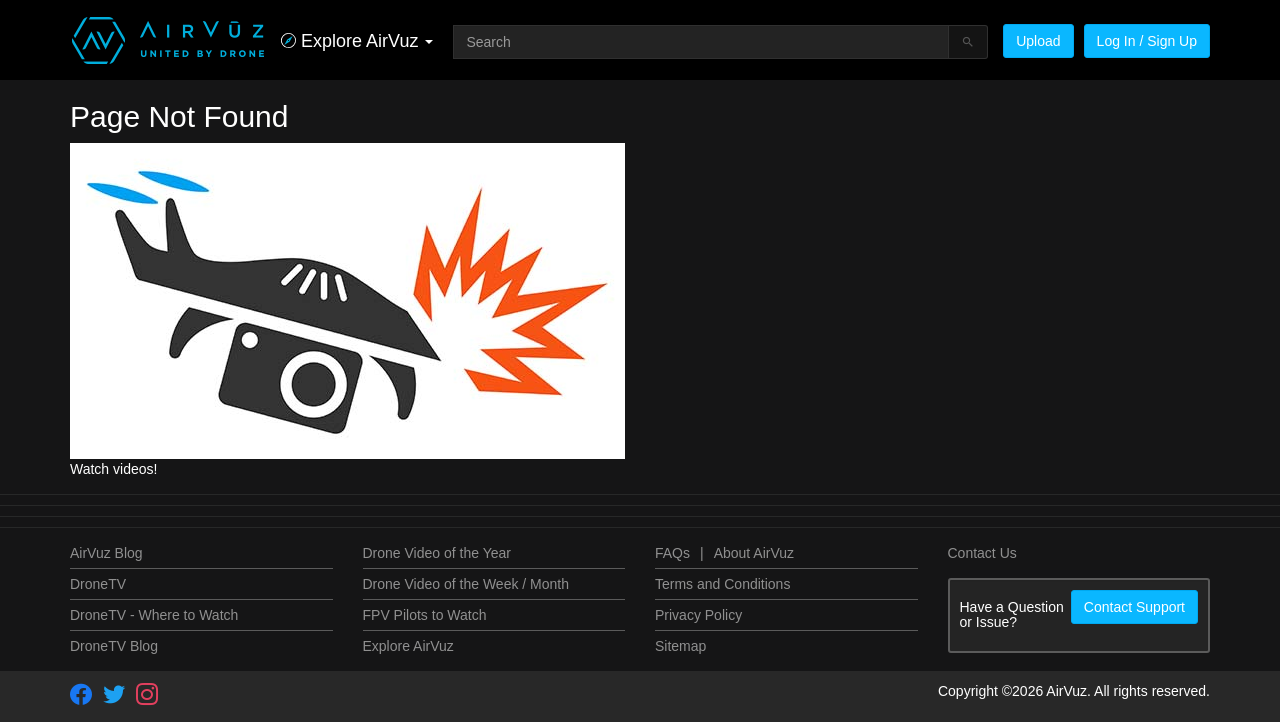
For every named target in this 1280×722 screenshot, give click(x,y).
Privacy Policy (698, 615)
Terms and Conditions (722, 584)
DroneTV (98, 584)
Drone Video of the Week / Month (466, 584)
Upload (1038, 41)
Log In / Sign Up (1147, 41)
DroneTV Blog (114, 646)
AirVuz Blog (106, 553)
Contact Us (982, 553)
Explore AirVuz (408, 646)
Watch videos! (113, 469)
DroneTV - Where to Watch (154, 615)
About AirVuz (754, 553)
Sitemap (680, 646)
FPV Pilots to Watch (425, 615)
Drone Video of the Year (437, 553)
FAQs (672, 553)
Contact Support (1134, 607)
